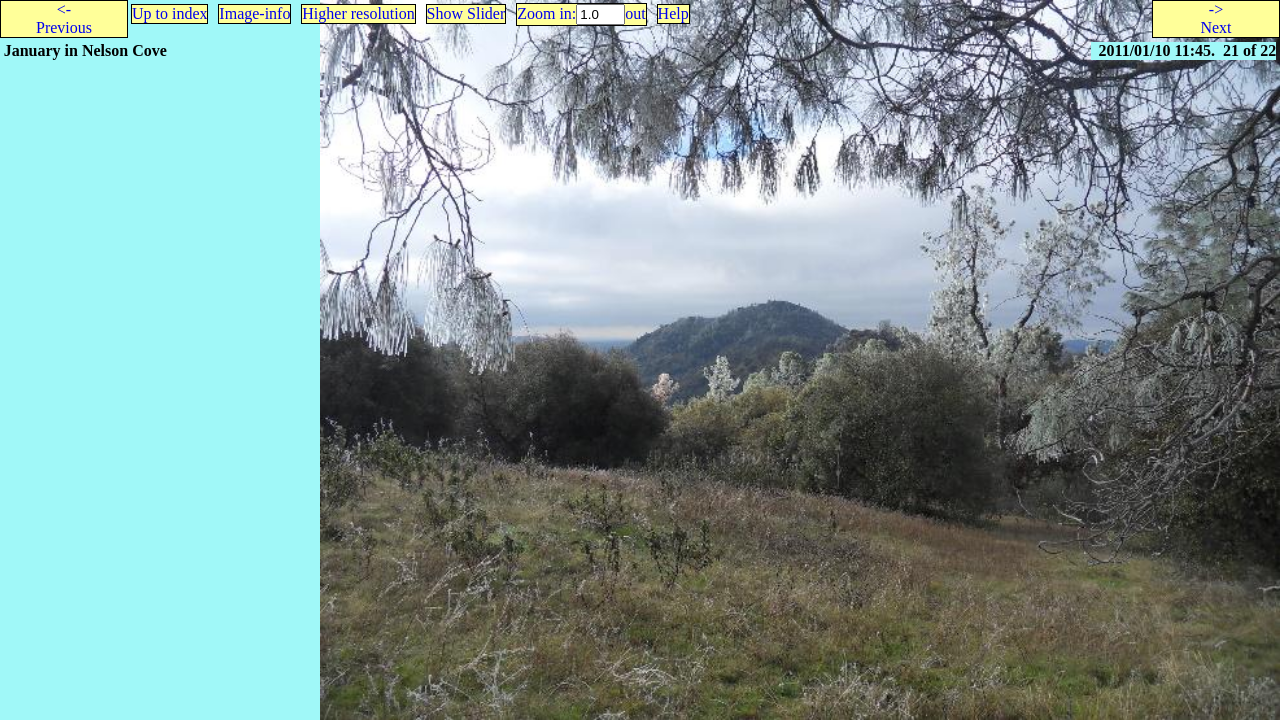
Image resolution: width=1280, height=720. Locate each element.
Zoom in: (546, 13)
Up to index (170, 13)
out (635, 13)
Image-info (254, 13)
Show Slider (466, 13)
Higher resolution (358, 13)
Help (673, 13)
